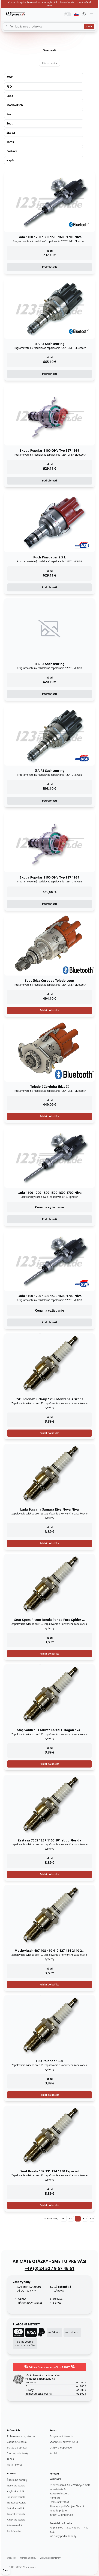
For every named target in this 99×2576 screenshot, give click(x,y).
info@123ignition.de (61, 2514)
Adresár (11, 2473)
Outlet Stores (14, 2464)
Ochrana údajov (28, 2557)
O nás (10, 2459)
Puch (10, 114)
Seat (10, 123)
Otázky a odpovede (61, 2447)
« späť (11, 160)
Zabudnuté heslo (17, 2442)
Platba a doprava (17, 2447)
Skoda (11, 133)
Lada (10, 96)
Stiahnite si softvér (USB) (64, 2442)
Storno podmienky (17, 2453)
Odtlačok (11, 2557)
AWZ (10, 77)
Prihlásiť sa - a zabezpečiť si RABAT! (49, 2366)
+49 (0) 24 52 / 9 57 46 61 (49, 2268)
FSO (9, 86)
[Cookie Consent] (5, 2570)
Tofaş (10, 142)
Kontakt (54, 2453)
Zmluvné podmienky (50, 2557)
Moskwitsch (15, 105)
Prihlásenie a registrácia (21, 2436)
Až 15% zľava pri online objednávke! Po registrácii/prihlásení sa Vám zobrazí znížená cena (49, 4)
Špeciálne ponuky (17, 2479)
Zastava (12, 151)
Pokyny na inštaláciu (61, 2436)
